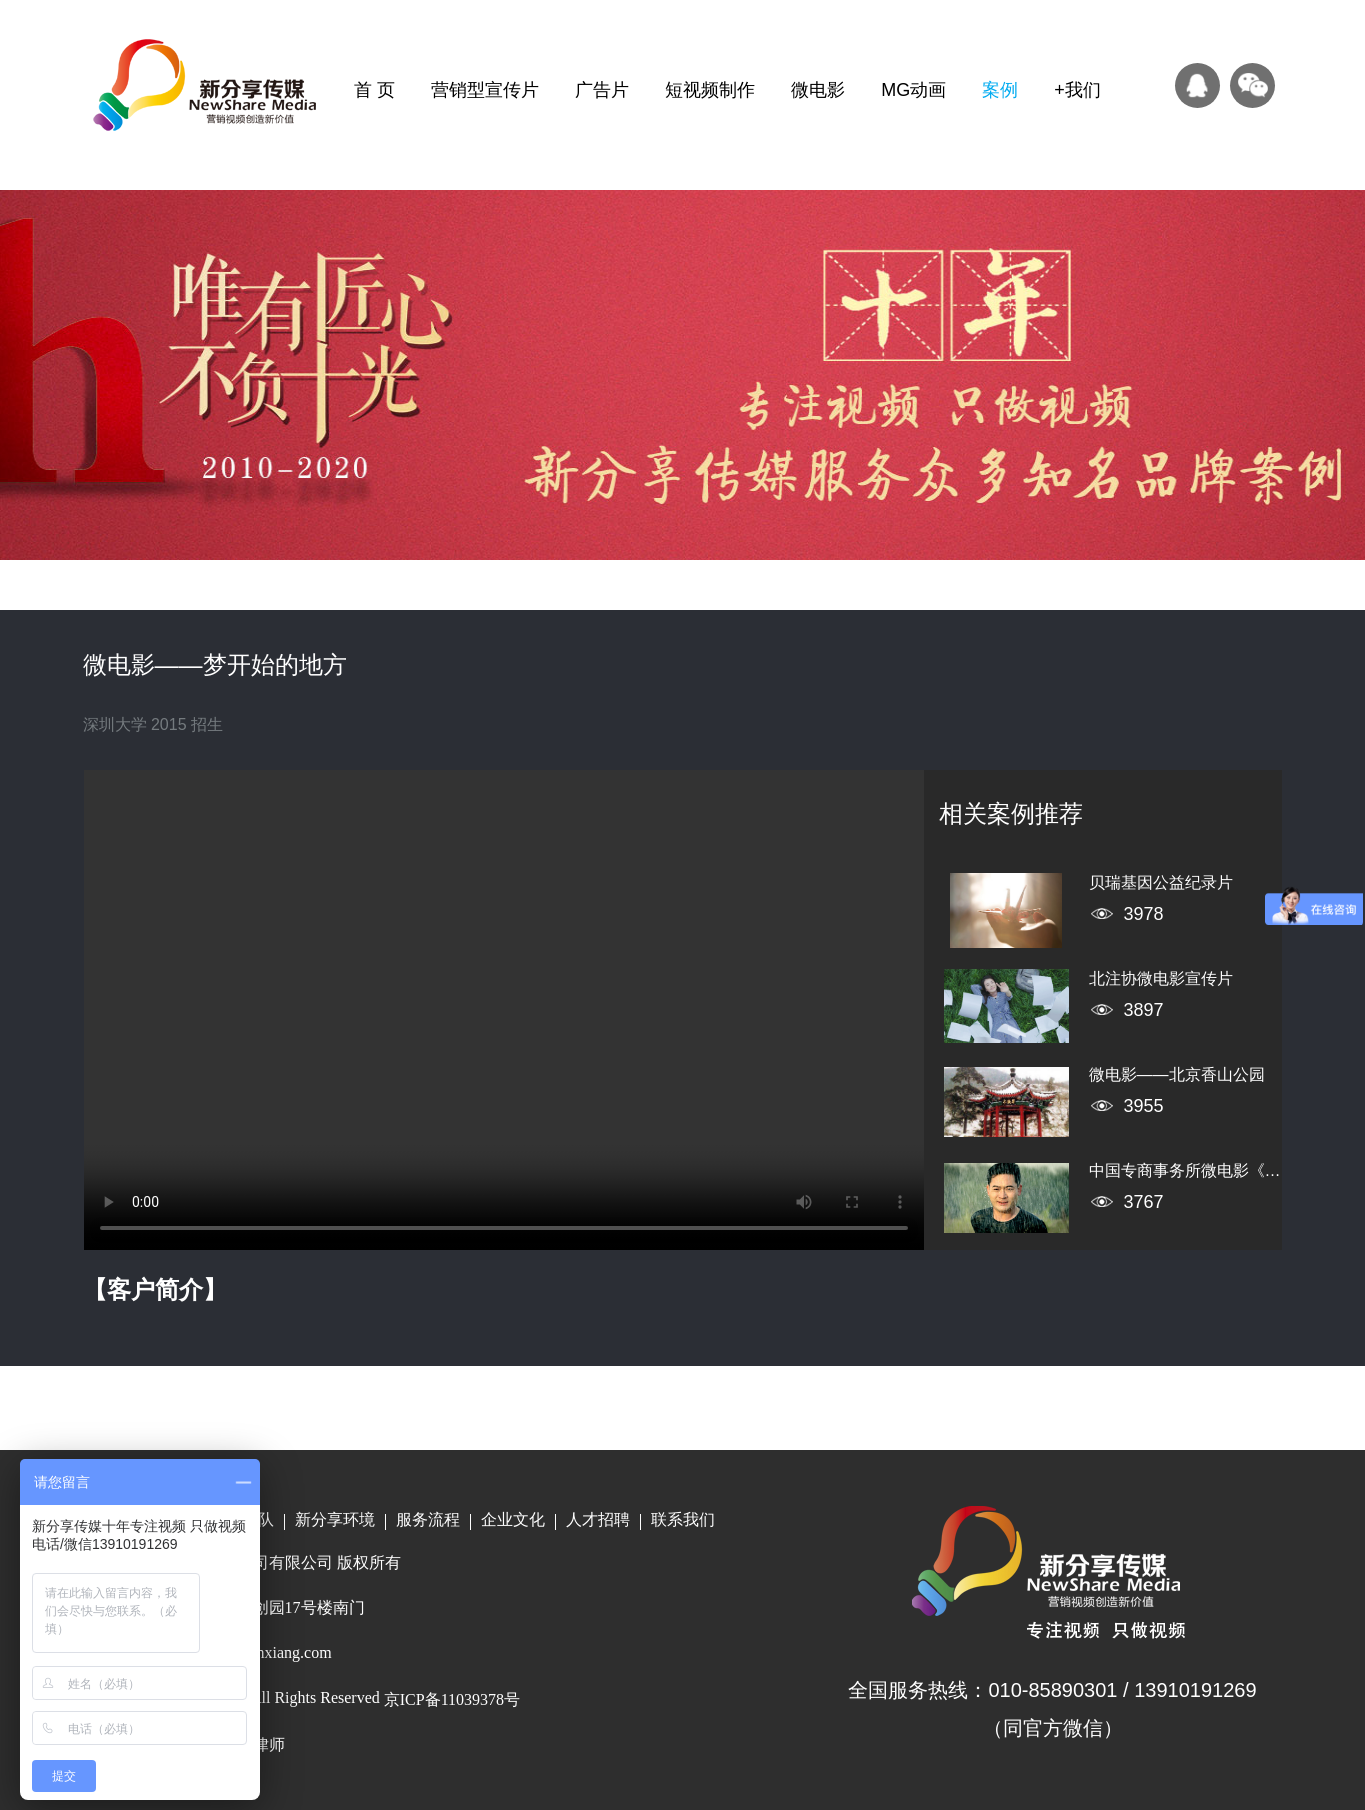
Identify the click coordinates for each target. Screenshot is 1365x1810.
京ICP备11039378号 (452, 1699)
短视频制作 (710, 90)
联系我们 (683, 1519)
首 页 (374, 90)
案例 (1000, 90)
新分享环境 (335, 1519)
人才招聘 (598, 1519)
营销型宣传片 (485, 90)
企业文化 (513, 1519)
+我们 (1077, 90)
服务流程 (428, 1519)
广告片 (602, 90)
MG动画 (913, 90)
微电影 (818, 90)
